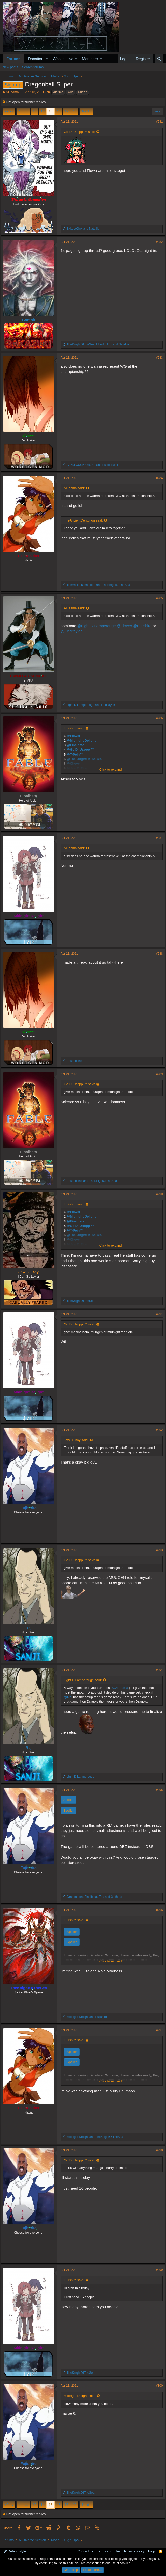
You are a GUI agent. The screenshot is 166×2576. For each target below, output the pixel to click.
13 (34, 111)
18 (74, 111)
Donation (35, 58)
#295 (157, 1790)
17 (66, 111)
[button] (46, 58)
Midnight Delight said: (82, 2396)
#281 (157, 121)
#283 (157, 357)
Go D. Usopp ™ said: (81, 132)
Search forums (33, 67)
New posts (10, 67)
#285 (157, 598)
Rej (31, 1628)
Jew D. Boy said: (78, 1440)
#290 (157, 1194)
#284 (157, 478)
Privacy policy (134, 2551)
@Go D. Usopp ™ (82, 749)
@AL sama (122, 1688)
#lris (70, 92)
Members (90, 58)
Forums (13, 58)
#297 (157, 2030)
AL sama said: (76, 488)
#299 (157, 2270)
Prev (9, 111)
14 (42, 111)
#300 (157, 2385)
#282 (157, 242)
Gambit (30, 319)
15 (50, 111)
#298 (157, 2150)
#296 (157, 1910)
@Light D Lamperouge (98, 626)
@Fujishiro (144, 626)
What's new (63, 58)
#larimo (58, 92)
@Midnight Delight (83, 740)
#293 (157, 1550)
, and (100, 344)
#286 (157, 718)
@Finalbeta (78, 745)
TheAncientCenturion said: (85, 520)
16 (58, 111)
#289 (157, 1074)
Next (85, 111)
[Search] (159, 58)
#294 (157, 1670)
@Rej (70, 1697)
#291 (157, 1314)
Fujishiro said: (76, 728)
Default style (15, 2551)
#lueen (82, 92)
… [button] (26, 111)
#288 (157, 954)
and (85, 228)
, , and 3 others (96, 1897)
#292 (157, 1430)
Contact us (85, 2551)
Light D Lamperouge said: (85, 1680)
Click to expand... (112, 769)
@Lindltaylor (73, 631)
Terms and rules (108, 2551)
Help (151, 2551)
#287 (157, 838)
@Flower (126, 626)
